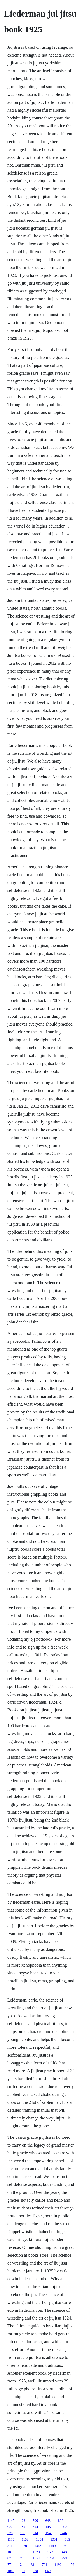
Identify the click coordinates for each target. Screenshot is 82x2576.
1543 (48, 2533)
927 (10, 2527)
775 (22, 2558)
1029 (36, 2552)
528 (10, 2533)
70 (23, 2552)
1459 (48, 2527)
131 (32, 2564)
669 (48, 2571)
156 (71, 2564)
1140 (52, 2546)
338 (35, 2571)
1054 (36, 2558)
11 (23, 2571)
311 (9, 2546)
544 (35, 2527)
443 (64, 2552)
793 (64, 2558)
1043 (10, 2571)
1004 (39, 2539)
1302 (63, 2527)
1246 (63, 2533)
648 (48, 2520)
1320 (23, 2546)
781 (44, 2564)
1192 (58, 2564)
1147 (10, 2520)
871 (10, 2558)
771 (10, 2564)
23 (23, 2520)
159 (22, 2533)
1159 (25, 2539)
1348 (37, 2546)
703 (67, 2539)
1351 (54, 2539)
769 (65, 2546)
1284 (50, 2558)
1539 (50, 2552)
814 (35, 2533)
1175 (10, 2539)
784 (22, 2527)
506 (35, 2520)
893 (60, 2520)
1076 (10, 2552)
